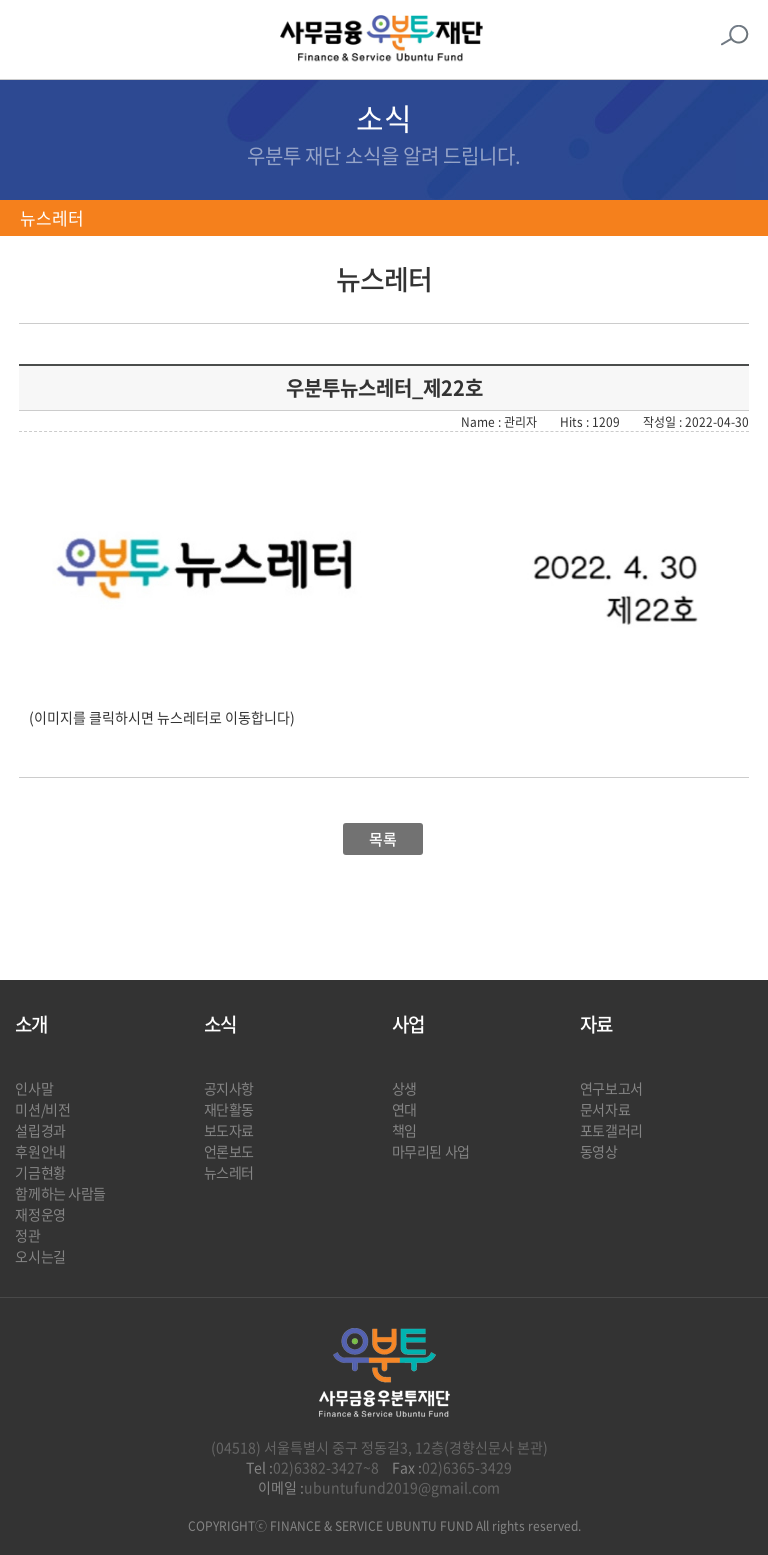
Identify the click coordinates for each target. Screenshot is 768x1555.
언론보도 (229, 1151)
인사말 (34, 1088)
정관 (27, 1235)
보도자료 (229, 1130)
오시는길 (40, 1256)
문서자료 (605, 1109)
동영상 (599, 1151)
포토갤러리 (611, 1130)
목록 (383, 839)
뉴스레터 (52, 218)
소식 (220, 1024)
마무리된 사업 (431, 1151)
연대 (404, 1109)
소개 (31, 1024)
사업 (408, 1024)
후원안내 (40, 1151)
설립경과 (40, 1130)
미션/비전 (42, 1109)
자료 (596, 1024)
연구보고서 (611, 1088)
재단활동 (229, 1109)
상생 (404, 1088)
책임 (404, 1130)
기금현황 (40, 1172)
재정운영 (40, 1214)
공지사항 (229, 1088)
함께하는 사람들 (60, 1193)
